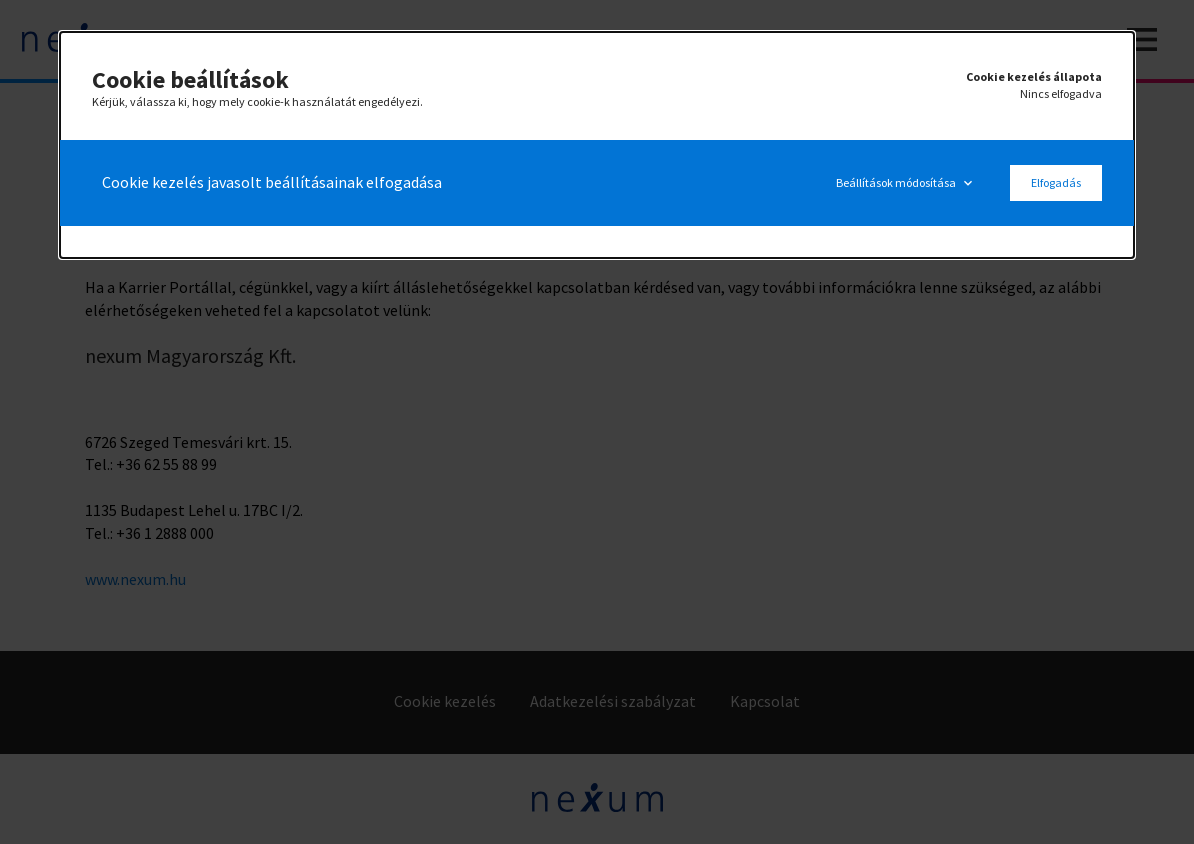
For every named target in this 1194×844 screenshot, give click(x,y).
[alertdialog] (597, 145)
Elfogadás (1056, 182)
